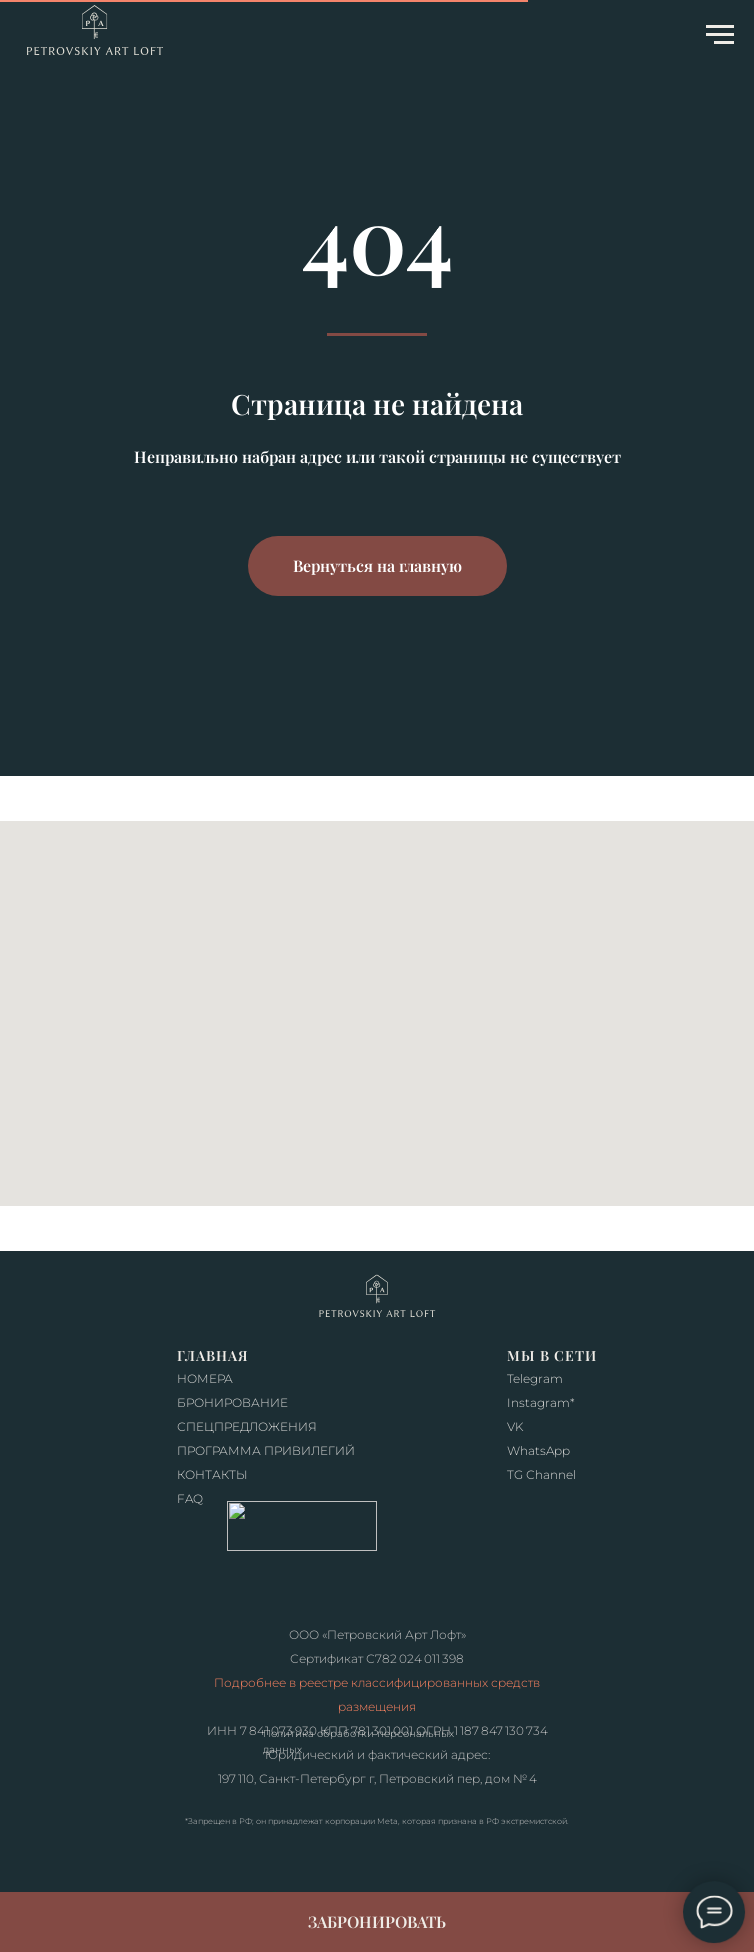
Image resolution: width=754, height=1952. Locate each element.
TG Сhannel (541, 1474)
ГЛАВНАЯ (213, 1355)
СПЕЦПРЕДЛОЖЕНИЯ (247, 1426)
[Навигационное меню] (720, 35)
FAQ (190, 1498)
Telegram (535, 1378)
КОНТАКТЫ (212, 1474)
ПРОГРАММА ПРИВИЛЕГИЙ (266, 1450)
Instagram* (541, 1402)
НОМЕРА (205, 1378)
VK (515, 1426)
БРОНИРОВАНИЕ (232, 1402)
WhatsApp (538, 1450)
